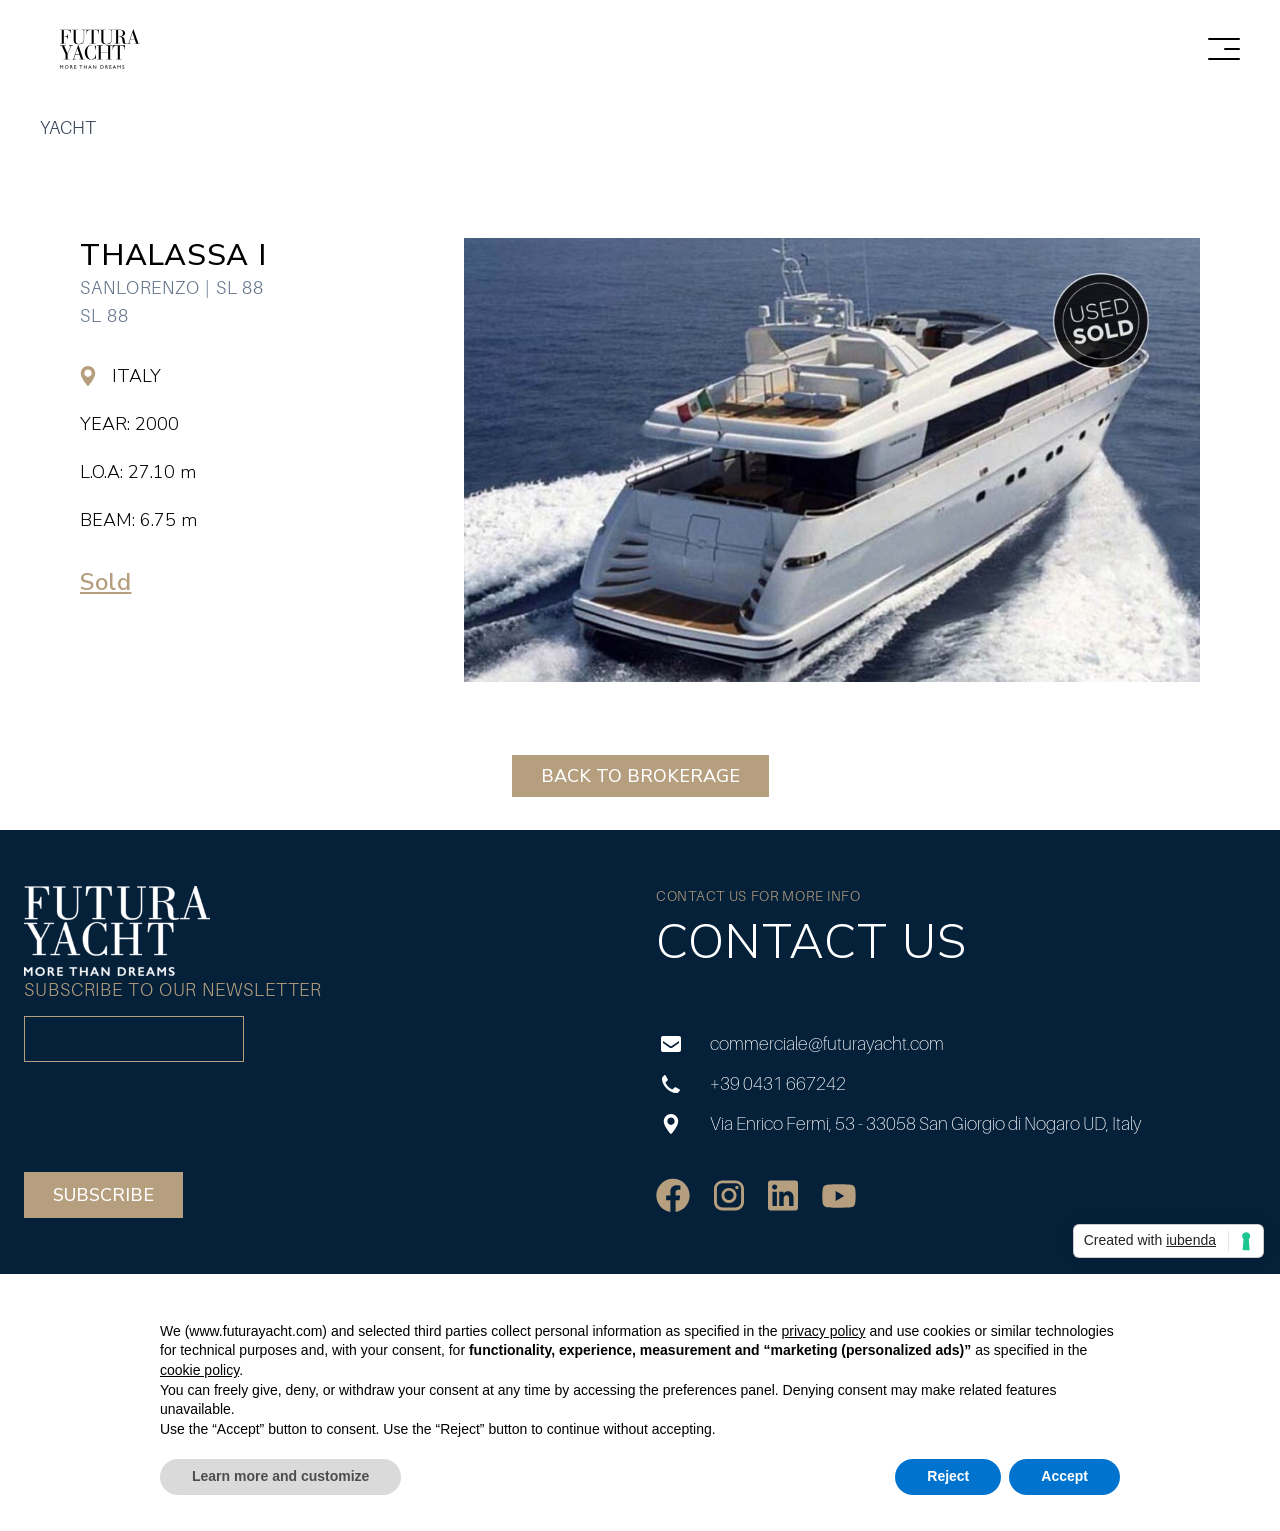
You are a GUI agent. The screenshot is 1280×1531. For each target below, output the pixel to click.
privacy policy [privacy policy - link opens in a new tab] (823, 1331)
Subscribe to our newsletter (173, 989)
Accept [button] (1064, 1476)
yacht (68, 127)
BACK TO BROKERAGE (640, 776)
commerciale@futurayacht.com (800, 1044)
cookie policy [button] (199, 1370)
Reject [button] (948, 1476)
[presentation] (176, 1117)
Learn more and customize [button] (280, 1476)
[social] (673, 1195)
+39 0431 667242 (751, 1083)
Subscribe (103, 1195)
